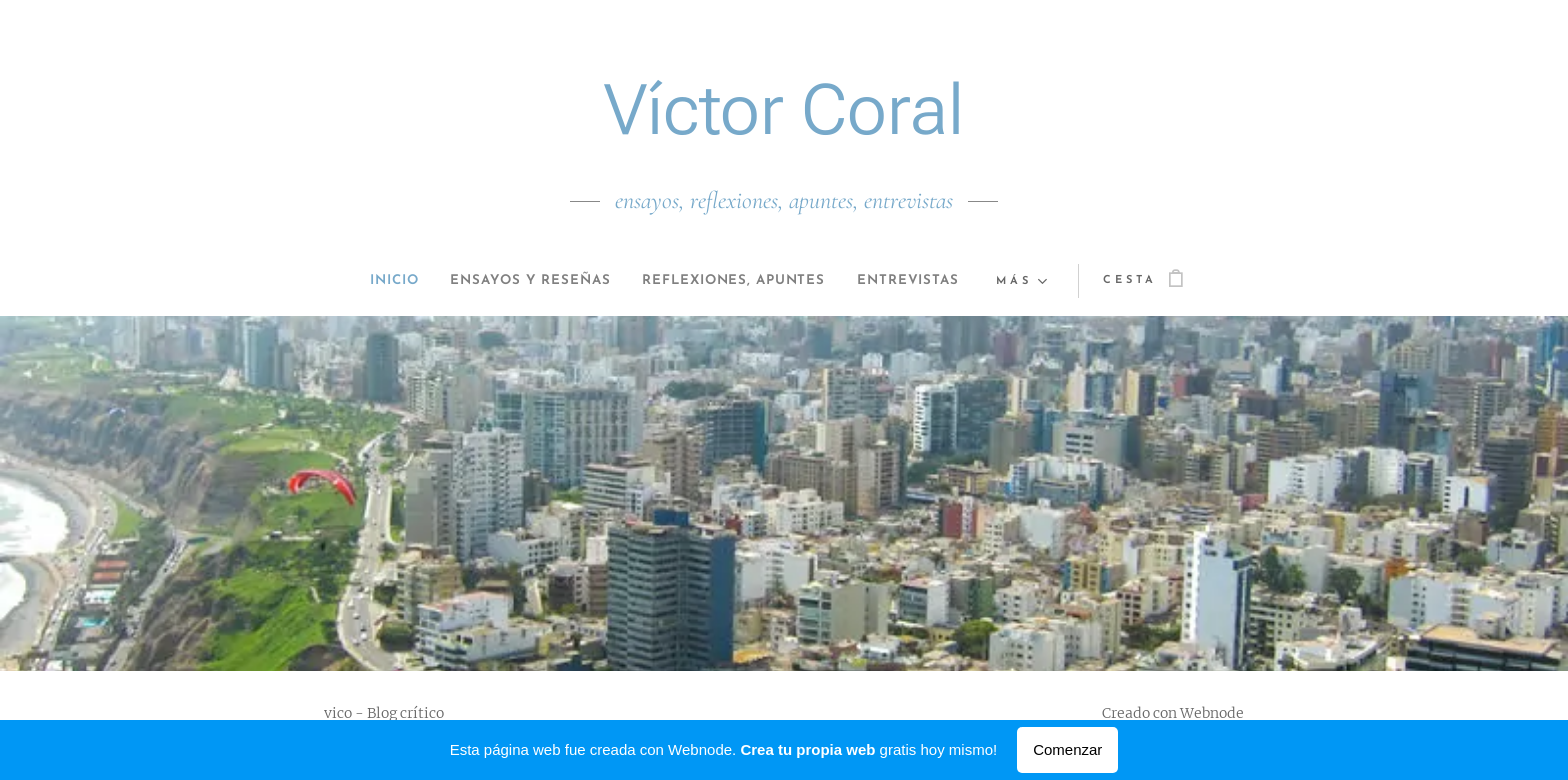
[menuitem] (366, 281)
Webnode (1212, 713)
